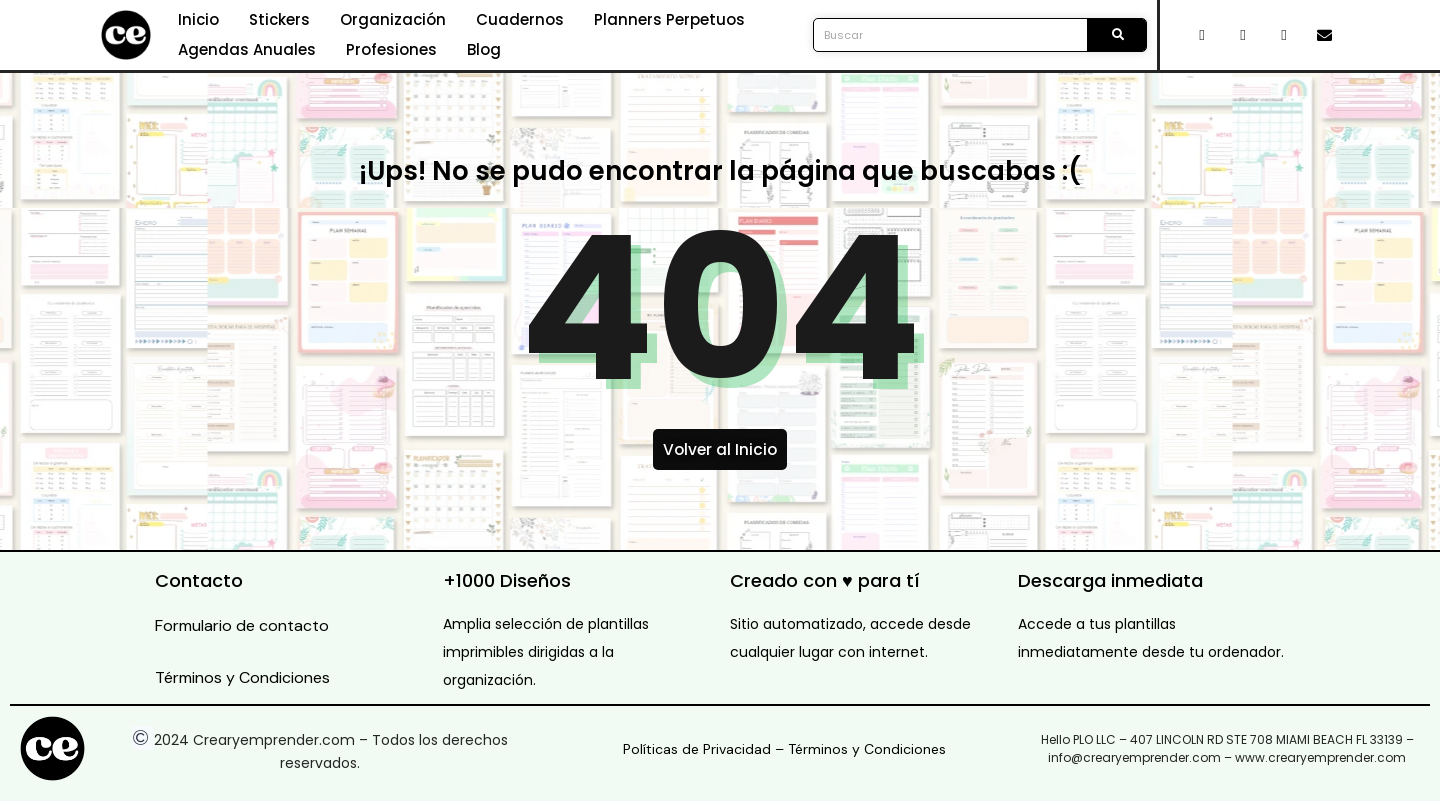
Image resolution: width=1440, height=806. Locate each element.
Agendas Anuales (247, 49)
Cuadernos (520, 19)
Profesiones (391, 49)
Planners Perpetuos (669, 19)
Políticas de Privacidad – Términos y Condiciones (784, 754)
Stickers (279, 19)
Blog (484, 49)
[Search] (1117, 35)
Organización (393, 19)
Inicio (198, 19)
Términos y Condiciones (242, 682)
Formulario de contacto (242, 630)
